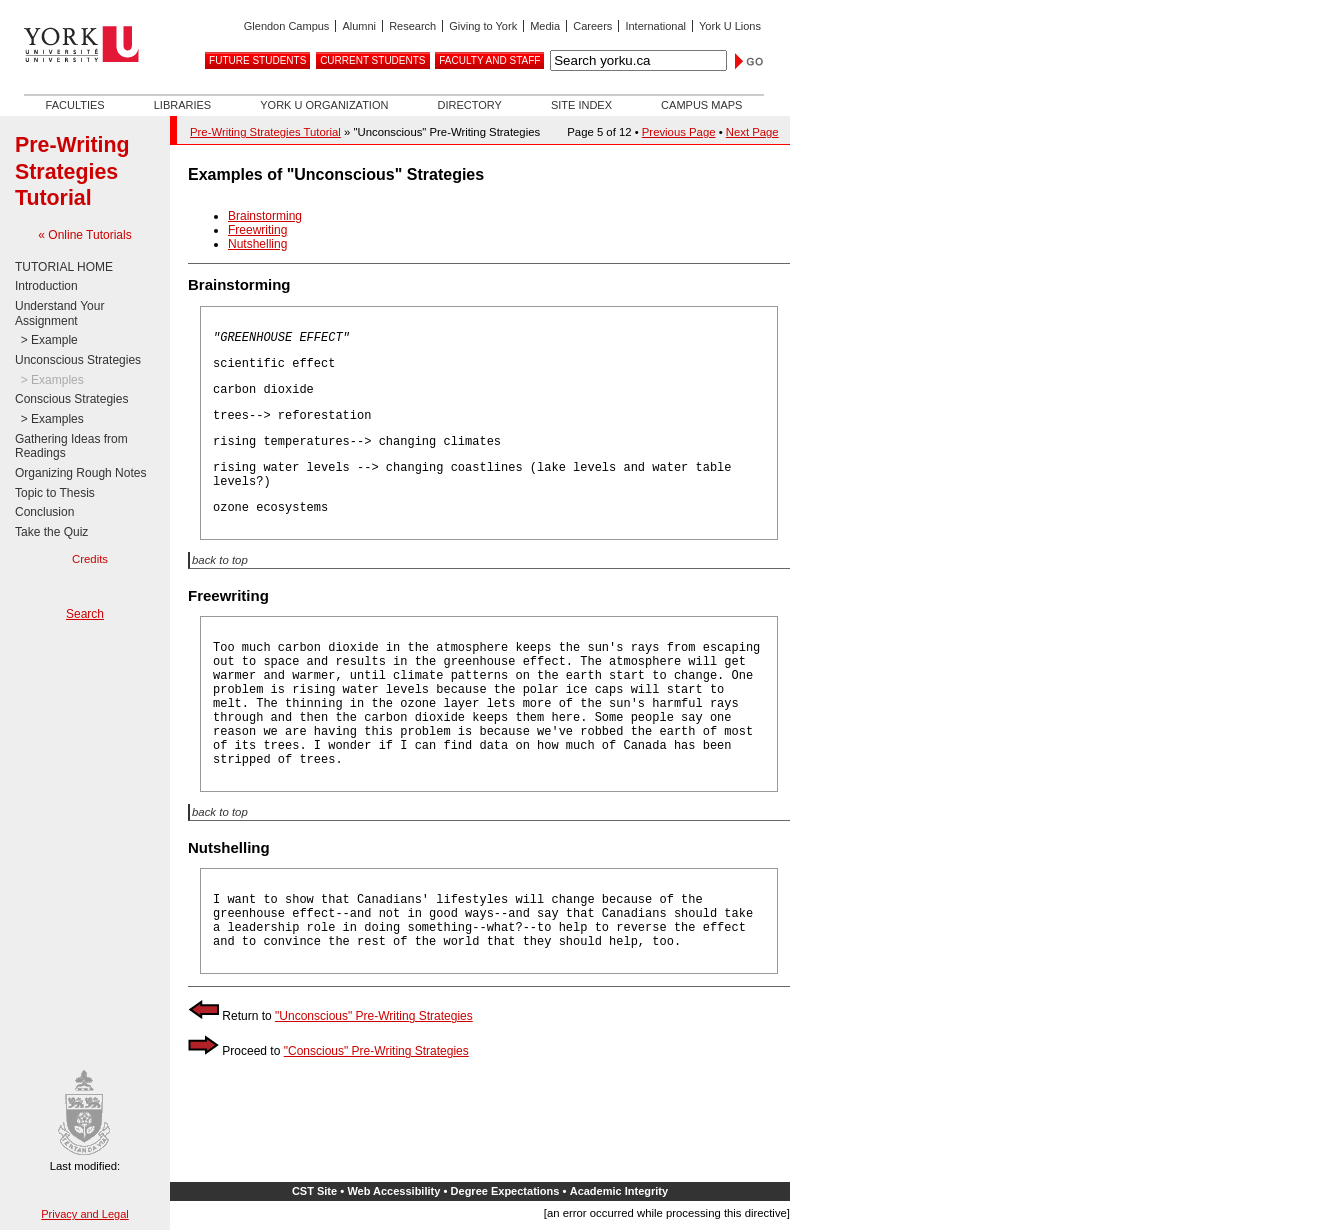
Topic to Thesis (55, 493)
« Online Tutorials (84, 235)
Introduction (46, 286)
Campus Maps (701, 105)
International (655, 26)
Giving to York (483, 26)
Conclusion (44, 512)
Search (85, 614)
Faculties (75, 105)
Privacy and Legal (84, 1214)
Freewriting (257, 230)
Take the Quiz (51, 532)
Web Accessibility (393, 1191)
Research (412, 26)
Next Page (752, 132)
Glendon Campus (287, 26)
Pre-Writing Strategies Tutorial (72, 171)
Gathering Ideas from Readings (71, 446)
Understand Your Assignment (59, 313)
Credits (90, 559)
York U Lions (730, 26)
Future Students (257, 60)
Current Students (372, 60)
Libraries (182, 105)
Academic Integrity (619, 1191)
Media (545, 26)
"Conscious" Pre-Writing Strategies (376, 1051)
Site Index (581, 105)
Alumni (359, 26)
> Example (46, 340)
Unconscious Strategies (78, 360)
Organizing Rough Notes (80, 473)
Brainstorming (265, 216)
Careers (592, 26)
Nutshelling (257, 244)
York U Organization (324, 105)
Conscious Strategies (71, 399)
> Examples (49, 380)
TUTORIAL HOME (64, 267)
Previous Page (679, 132)
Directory (469, 105)
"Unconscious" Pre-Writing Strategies (374, 1016)
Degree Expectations (505, 1191)
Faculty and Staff (489, 60)
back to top (220, 560)
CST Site (314, 1191)
